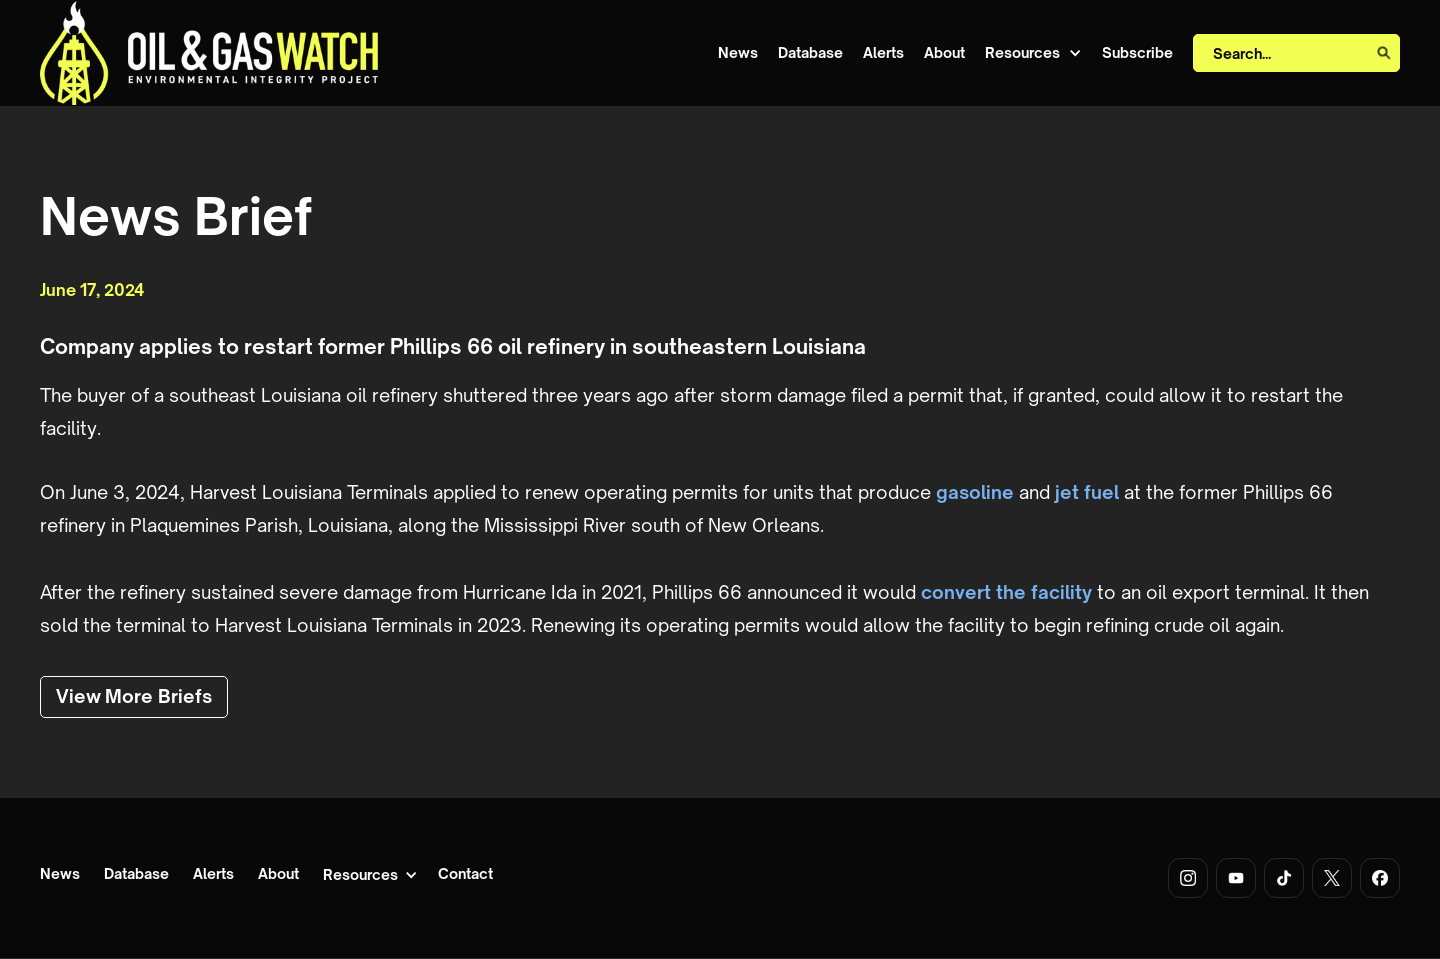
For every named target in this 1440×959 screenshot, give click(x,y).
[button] (1033, 53)
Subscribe (1137, 53)
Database (810, 53)
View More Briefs (134, 696)
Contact (465, 874)
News (738, 53)
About (944, 53)
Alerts (883, 53)
